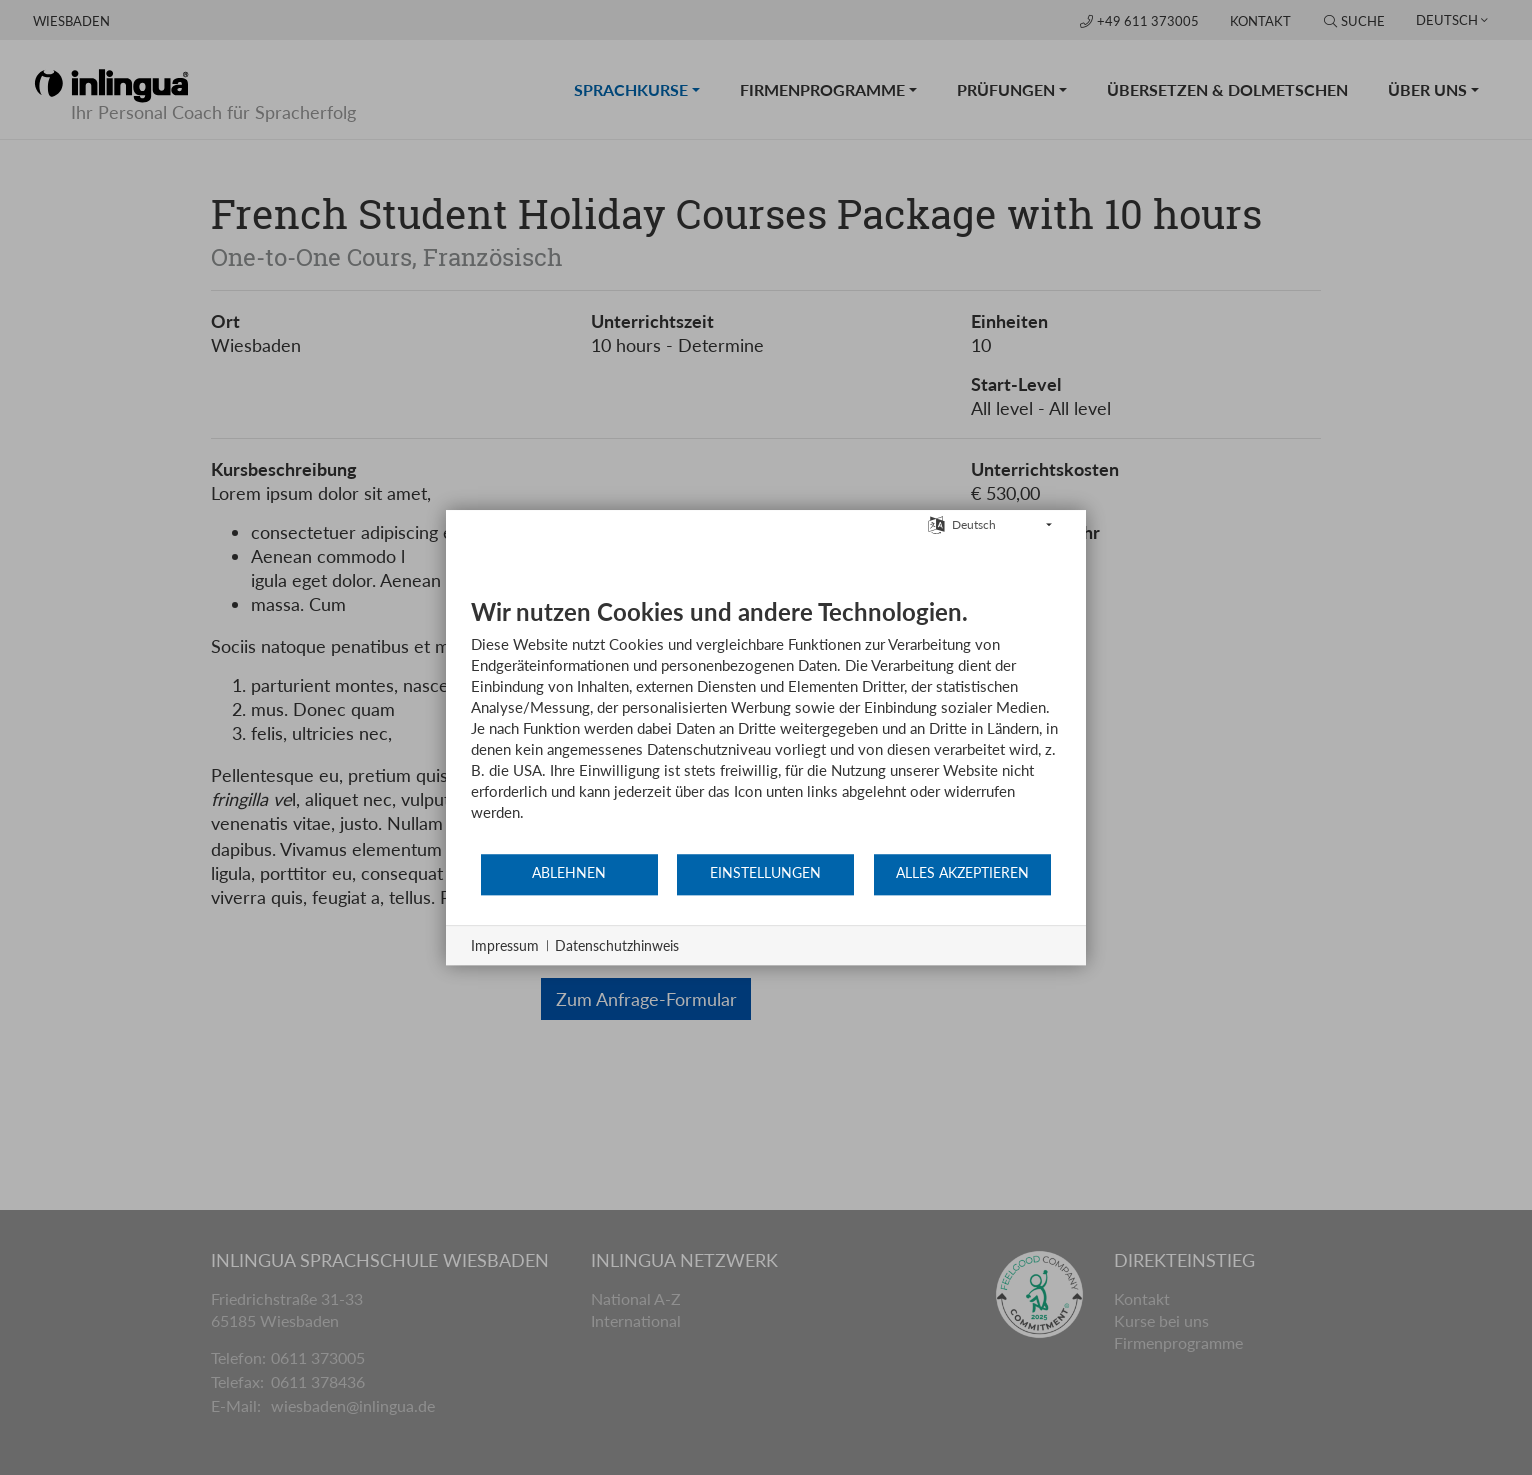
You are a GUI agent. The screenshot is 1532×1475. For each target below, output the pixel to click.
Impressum (505, 945)
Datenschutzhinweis (617, 945)
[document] (766, 724)
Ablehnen (569, 873)
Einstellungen (765, 873)
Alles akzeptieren (962, 873)
